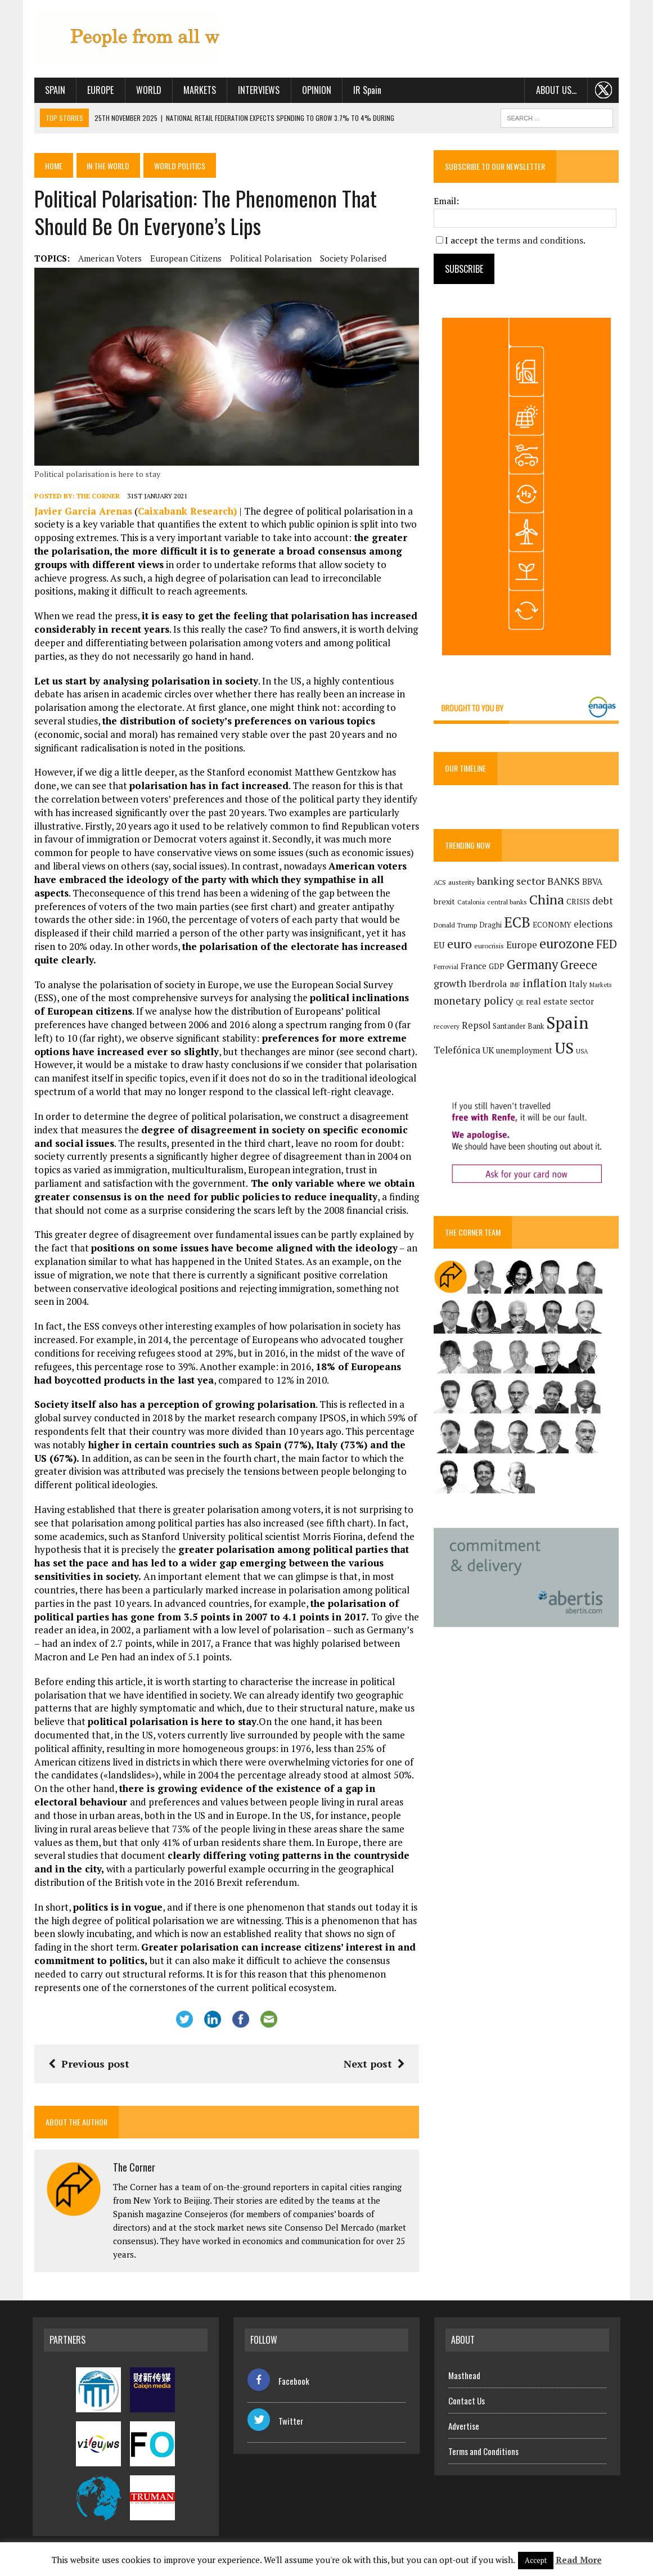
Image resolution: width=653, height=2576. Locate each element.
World (147, 90)
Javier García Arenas (81, 511)
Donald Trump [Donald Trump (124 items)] (456, 925)
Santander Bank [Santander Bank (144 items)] (518, 1026)
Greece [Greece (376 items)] (579, 964)
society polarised (351, 258)
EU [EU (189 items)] (439, 945)
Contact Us (466, 2401)
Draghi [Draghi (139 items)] (491, 925)
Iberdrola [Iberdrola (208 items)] (488, 984)
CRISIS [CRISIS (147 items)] (579, 902)
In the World (108, 165)
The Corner (96, 497)
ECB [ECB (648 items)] (518, 921)
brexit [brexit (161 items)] (445, 901)
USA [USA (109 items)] (582, 1051)
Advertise (463, 2426)
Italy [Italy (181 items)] (579, 983)
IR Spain (366, 90)
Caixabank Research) (185, 511)
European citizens (184, 258)
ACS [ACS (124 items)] (440, 882)
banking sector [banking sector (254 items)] (512, 881)
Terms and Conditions (483, 2452)
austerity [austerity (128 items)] (462, 881)
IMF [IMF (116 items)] (515, 984)
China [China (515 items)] (547, 899)
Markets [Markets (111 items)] (601, 985)
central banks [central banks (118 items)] (508, 902)
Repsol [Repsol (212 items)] (476, 1025)
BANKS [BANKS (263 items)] (564, 881)
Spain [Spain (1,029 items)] (568, 1022)
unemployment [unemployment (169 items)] (525, 1050)
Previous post (87, 2064)
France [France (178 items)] (474, 966)
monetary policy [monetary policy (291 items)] (474, 1001)
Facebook (278, 2382)
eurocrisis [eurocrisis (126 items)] (490, 946)
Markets (198, 90)
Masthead (464, 2376)
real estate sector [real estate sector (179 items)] (560, 1001)
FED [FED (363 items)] (607, 944)
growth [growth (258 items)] (450, 983)
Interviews (257, 90)
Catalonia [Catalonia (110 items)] (471, 902)
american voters (108, 258)
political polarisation (269, 258)
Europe (99, 90)
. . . (605, 90)
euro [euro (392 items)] (460, 944)
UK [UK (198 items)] (488, 1050)
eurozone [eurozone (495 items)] (567, 944)
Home (52, 165)
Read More (579, 2559)
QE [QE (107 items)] (520, 1003)
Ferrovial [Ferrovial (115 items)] (446, 966)
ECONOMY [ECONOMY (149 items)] (552, 925)
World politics (181, 165)
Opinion (315, 90)
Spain (53, 90)
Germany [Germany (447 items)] (533, 964)
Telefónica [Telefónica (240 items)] (457, 1049)
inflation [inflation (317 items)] (545, 983)
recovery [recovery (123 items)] (447, 1026)
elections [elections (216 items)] (593, 924)
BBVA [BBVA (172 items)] (593, 881)
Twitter (275, 2422)
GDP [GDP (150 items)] (497, 966)
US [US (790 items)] (564, 1048)
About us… (557, 90)
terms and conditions (540, 240)
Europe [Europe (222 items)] (522, 945)
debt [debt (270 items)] (603, 900)
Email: (447, 201)
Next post (375, 2064)
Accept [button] (536, 2560)
